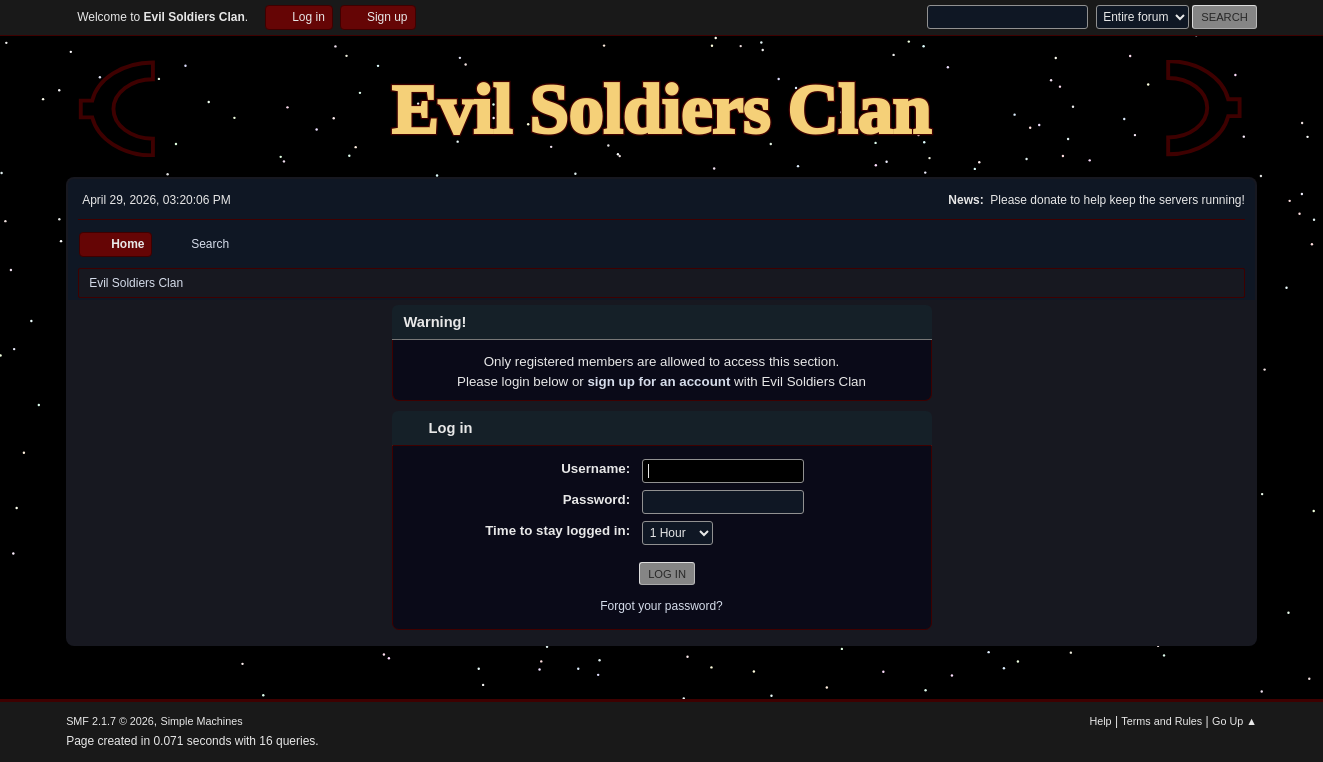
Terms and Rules (1161, 721)
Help (1100, 721)
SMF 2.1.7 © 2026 (110, 721)
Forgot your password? (661, 606)
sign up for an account (658, 381)
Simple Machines (201, 721)
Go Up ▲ (1234, 721)
